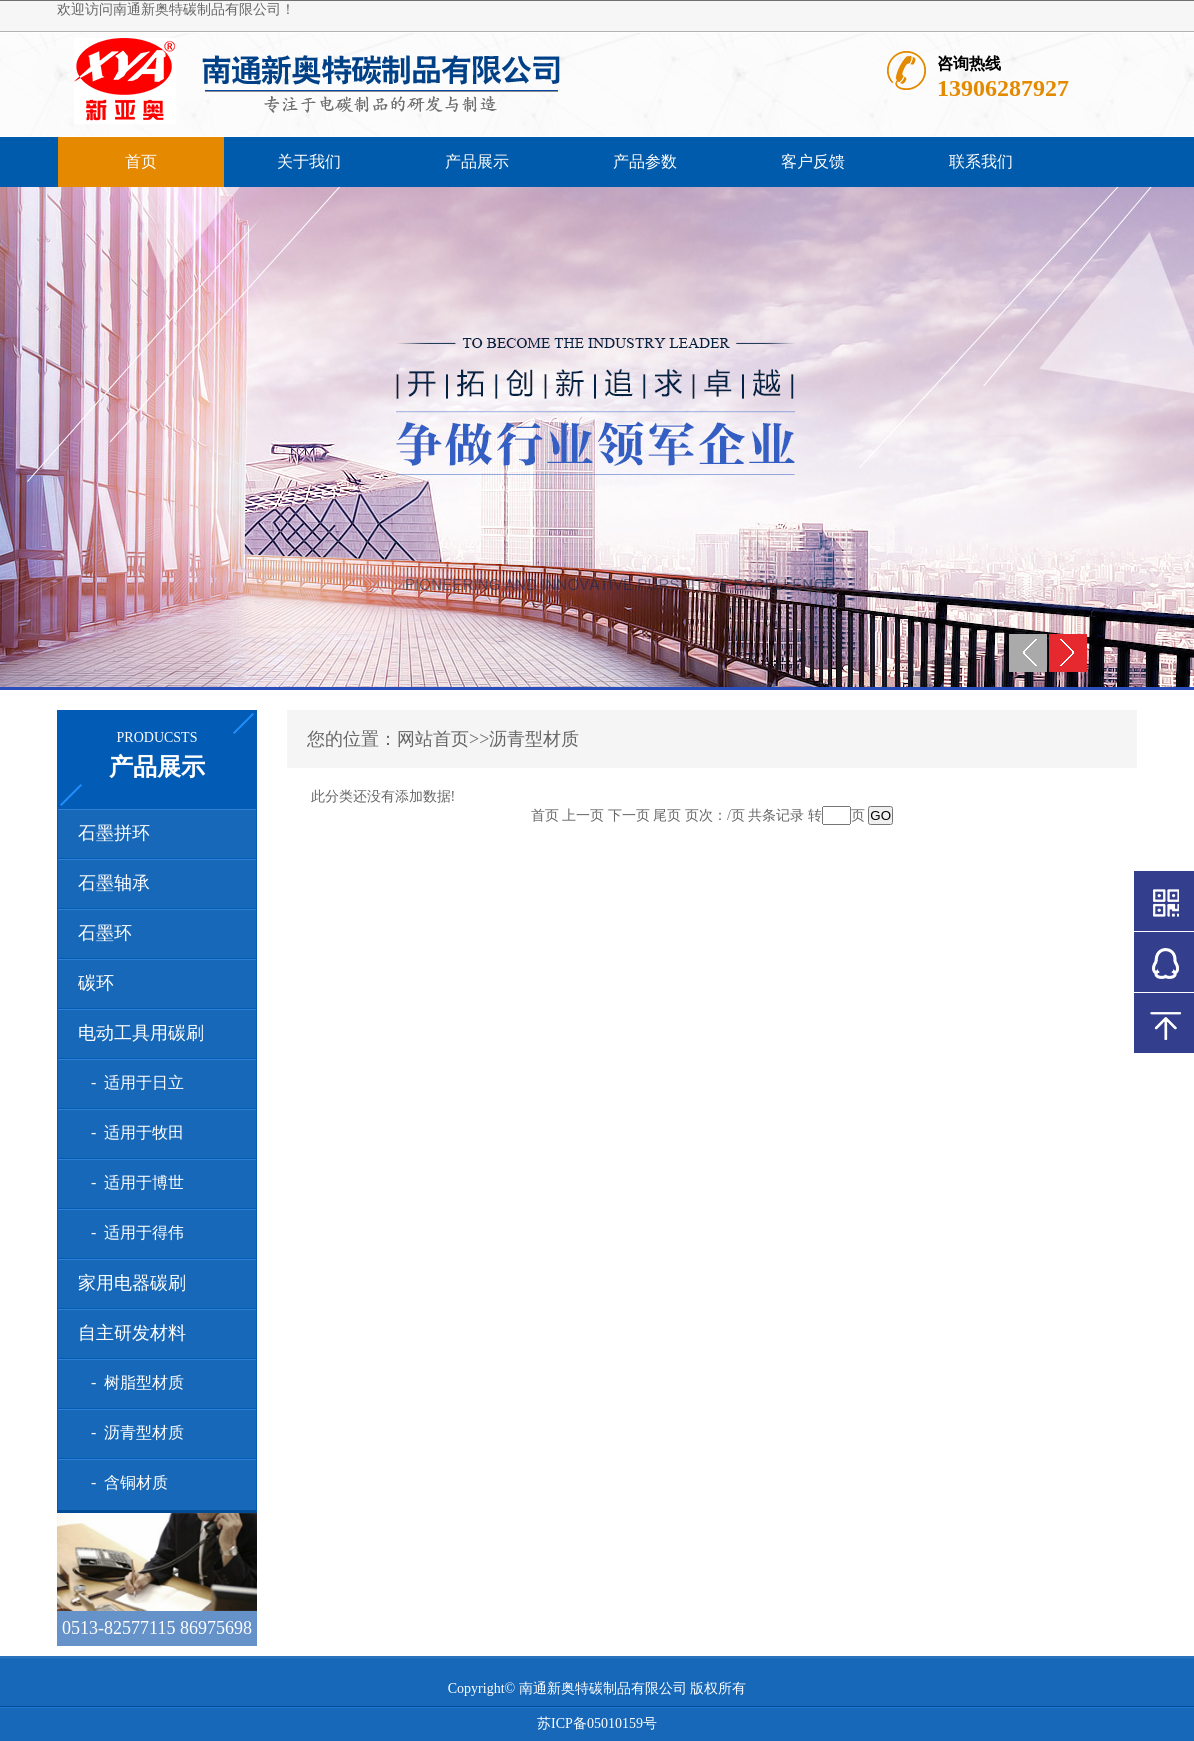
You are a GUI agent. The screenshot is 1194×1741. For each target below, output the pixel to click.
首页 (141, 161)
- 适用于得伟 (133, 1232)
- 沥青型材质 (133, 1432)
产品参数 (645, 161)
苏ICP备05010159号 (597, 1723)
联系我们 (981, 161)
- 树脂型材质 (133, 1382)
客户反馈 (813, 161)
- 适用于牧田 (133, 1132)
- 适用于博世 (133, 1182)
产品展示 (477, 161)
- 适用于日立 (133, 1082)
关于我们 (309, 161)
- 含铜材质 (125, 1482)
